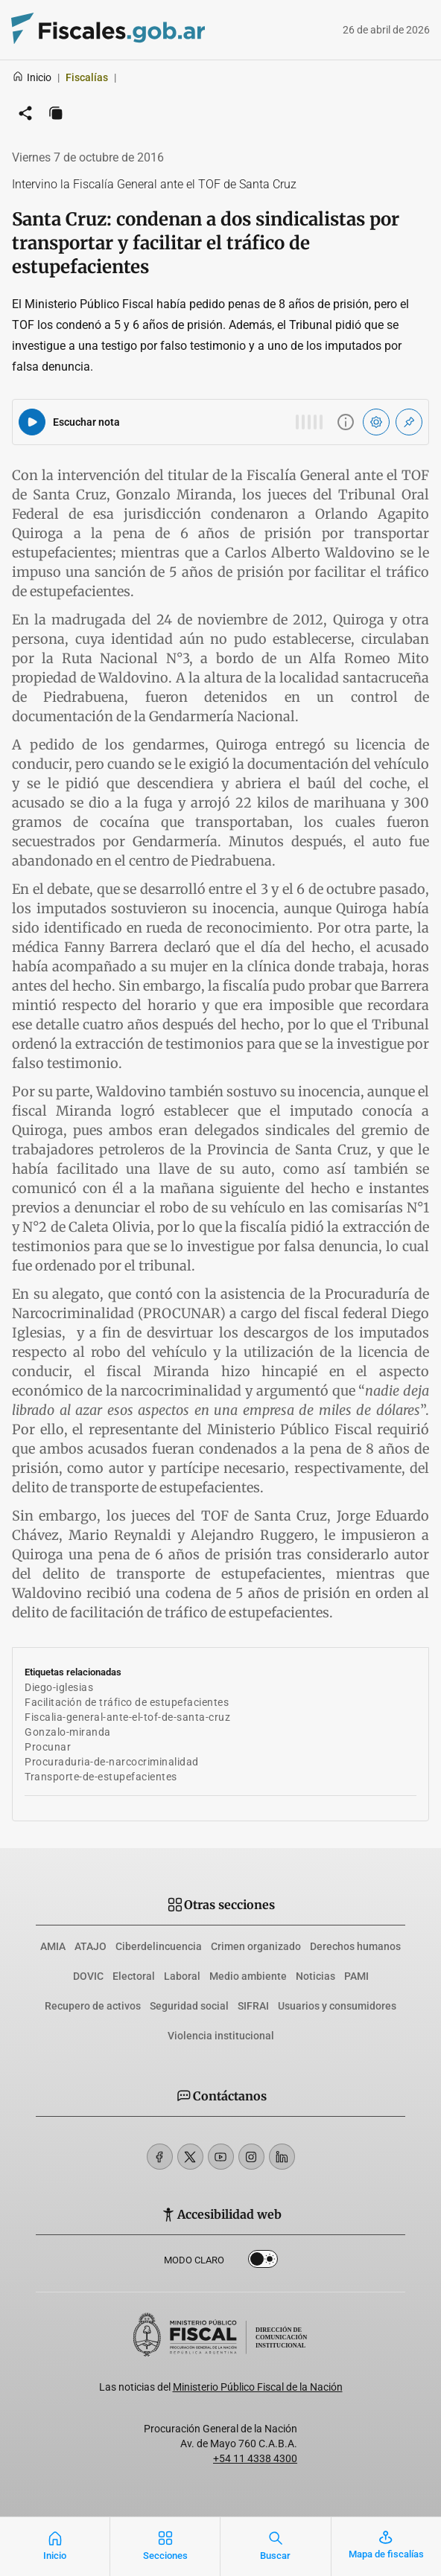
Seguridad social (189, 2006)
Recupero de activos (93, 2006)
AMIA (53, 1946)
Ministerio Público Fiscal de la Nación (258, 2387)
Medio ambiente (248, 1976)
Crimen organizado (256, 1946)
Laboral (182, 1976)
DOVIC (88, 1976)
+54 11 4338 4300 (255, 2458)
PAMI (356, 1976)
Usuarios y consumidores (337, 2006)
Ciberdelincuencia (158, 1946)
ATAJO (90, 1946)
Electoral (133, 1976)
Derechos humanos (355, 1946)
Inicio (31, 77)
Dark (263, 2262)
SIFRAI (253, 2006)
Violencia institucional (221, 2036)
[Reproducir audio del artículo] (32, 422)
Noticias (315, 1976)
